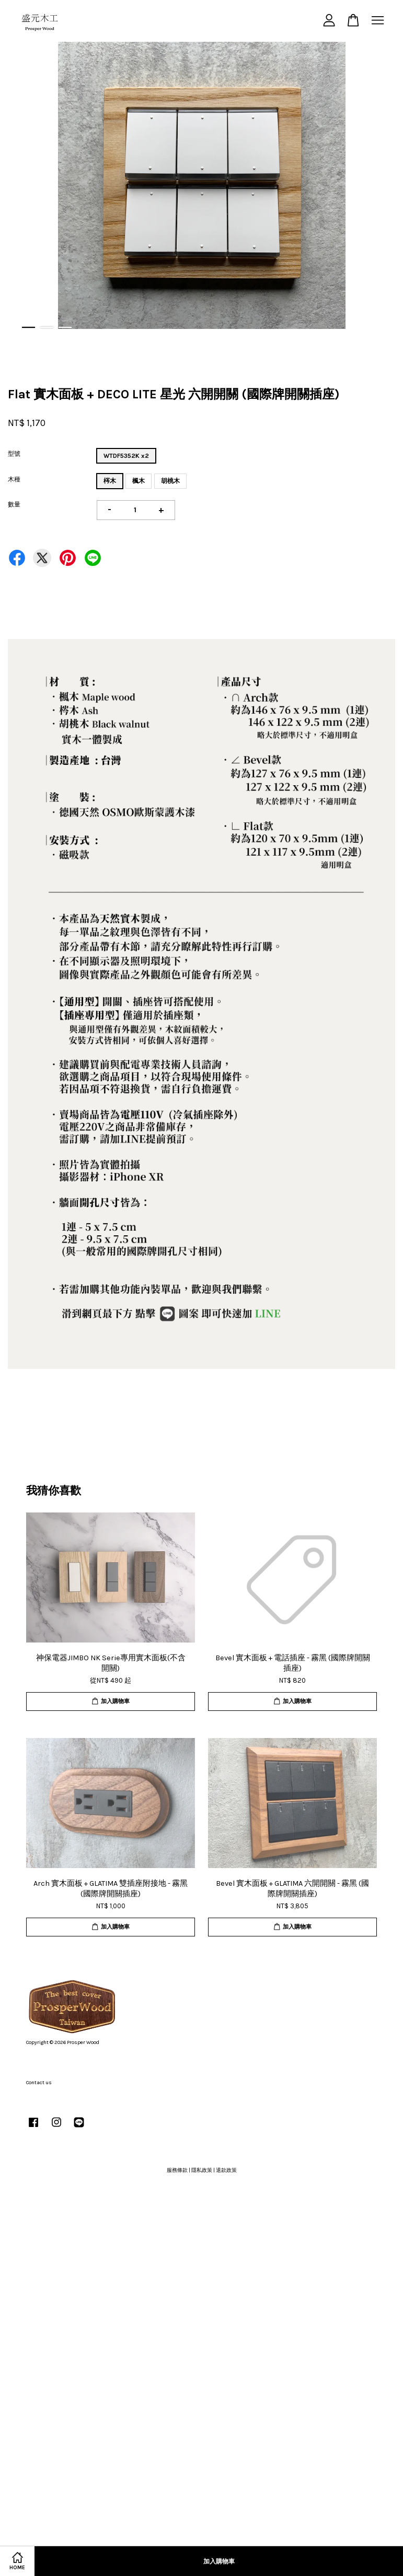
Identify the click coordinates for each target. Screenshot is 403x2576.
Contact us (39, 2082)
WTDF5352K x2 (126, 455)
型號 (14, 453)
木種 (14, 479)
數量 (14, 504)
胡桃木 (170, 481)
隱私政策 (201, 2170)
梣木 (109, 481)
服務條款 (177, 2170)
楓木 (138, 481)
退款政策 (226, 2170)
